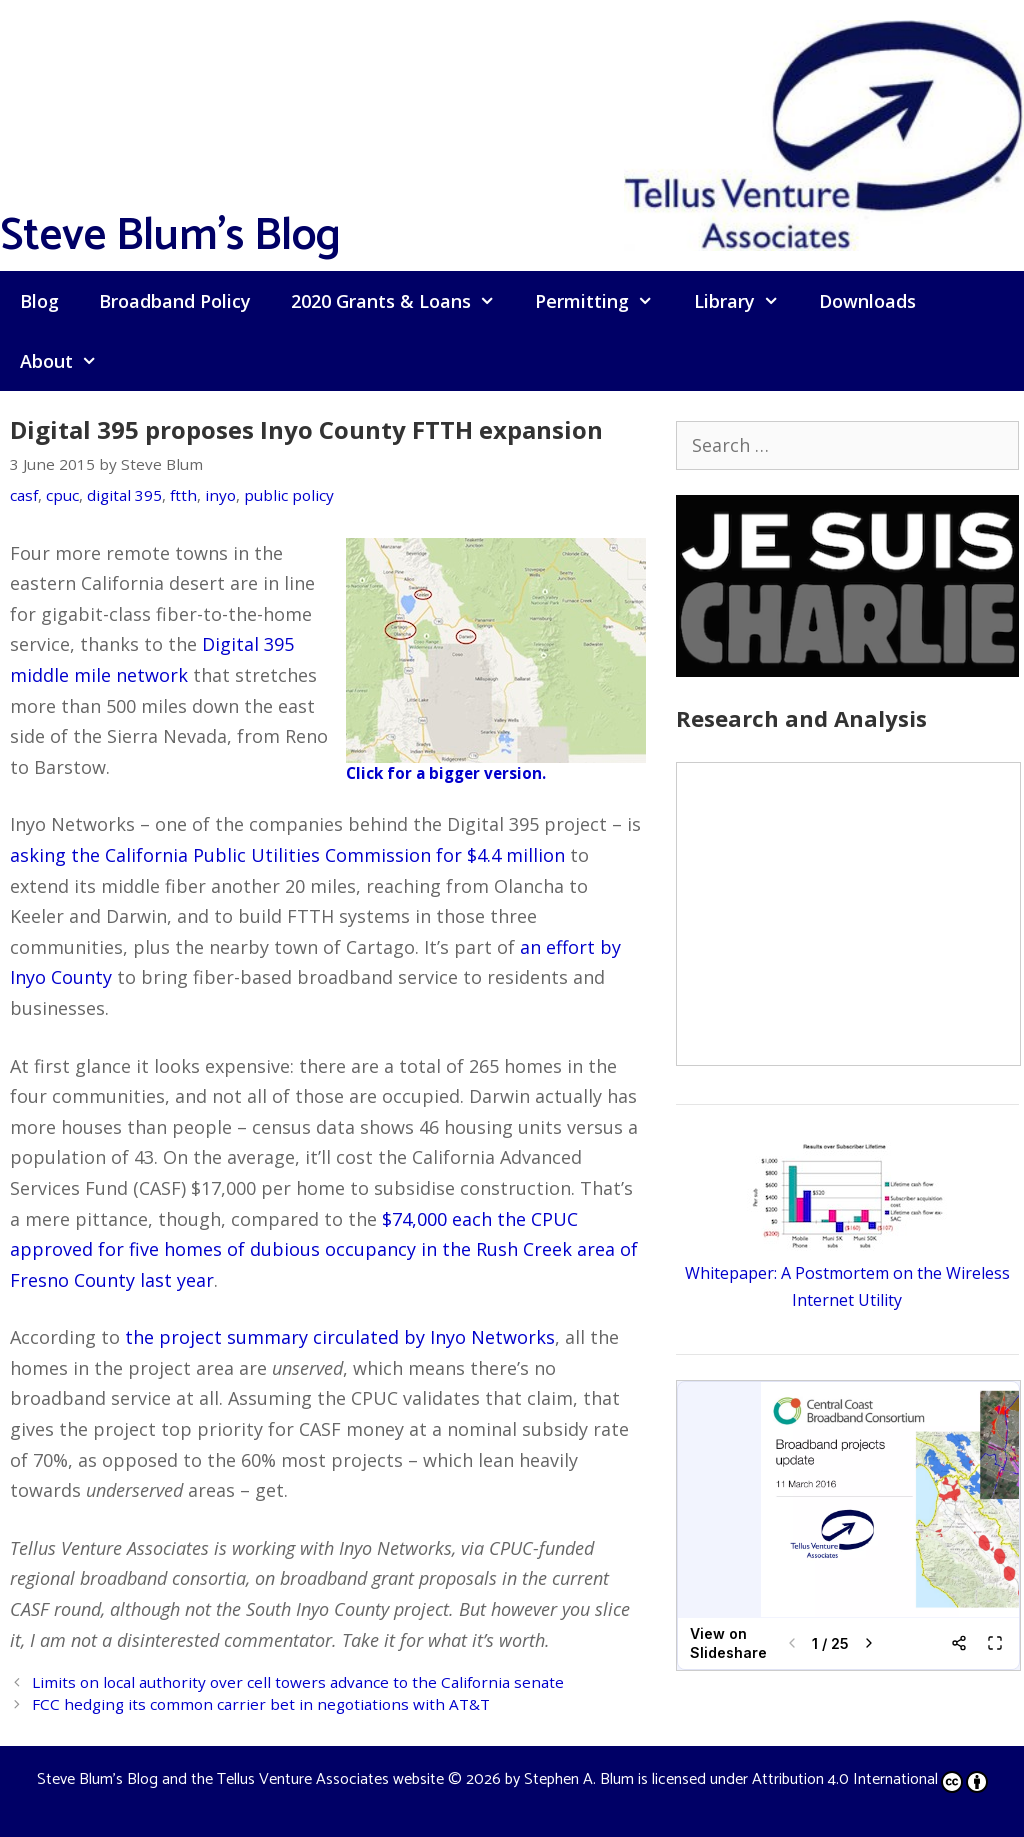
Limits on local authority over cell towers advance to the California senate (298, 1682)
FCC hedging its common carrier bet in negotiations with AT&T (261, 1704)
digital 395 (124, 495)
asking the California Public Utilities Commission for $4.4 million (287, 855)
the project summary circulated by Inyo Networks (340, 1337)
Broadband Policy (175, 301)
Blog (39, 301)
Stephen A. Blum (579, 1779)
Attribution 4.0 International (870, 1779)
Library (746, 301)
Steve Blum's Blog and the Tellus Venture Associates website (240, 1779)
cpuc (62, 495)
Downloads (867, 301)
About (68, 361)
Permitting (604, 301)
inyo (220, 495)
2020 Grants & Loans (403, 301)
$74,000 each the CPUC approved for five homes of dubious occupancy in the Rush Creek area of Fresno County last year (324, 1249)
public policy (289, 495)
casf (24, 495)
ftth (183, 495)
